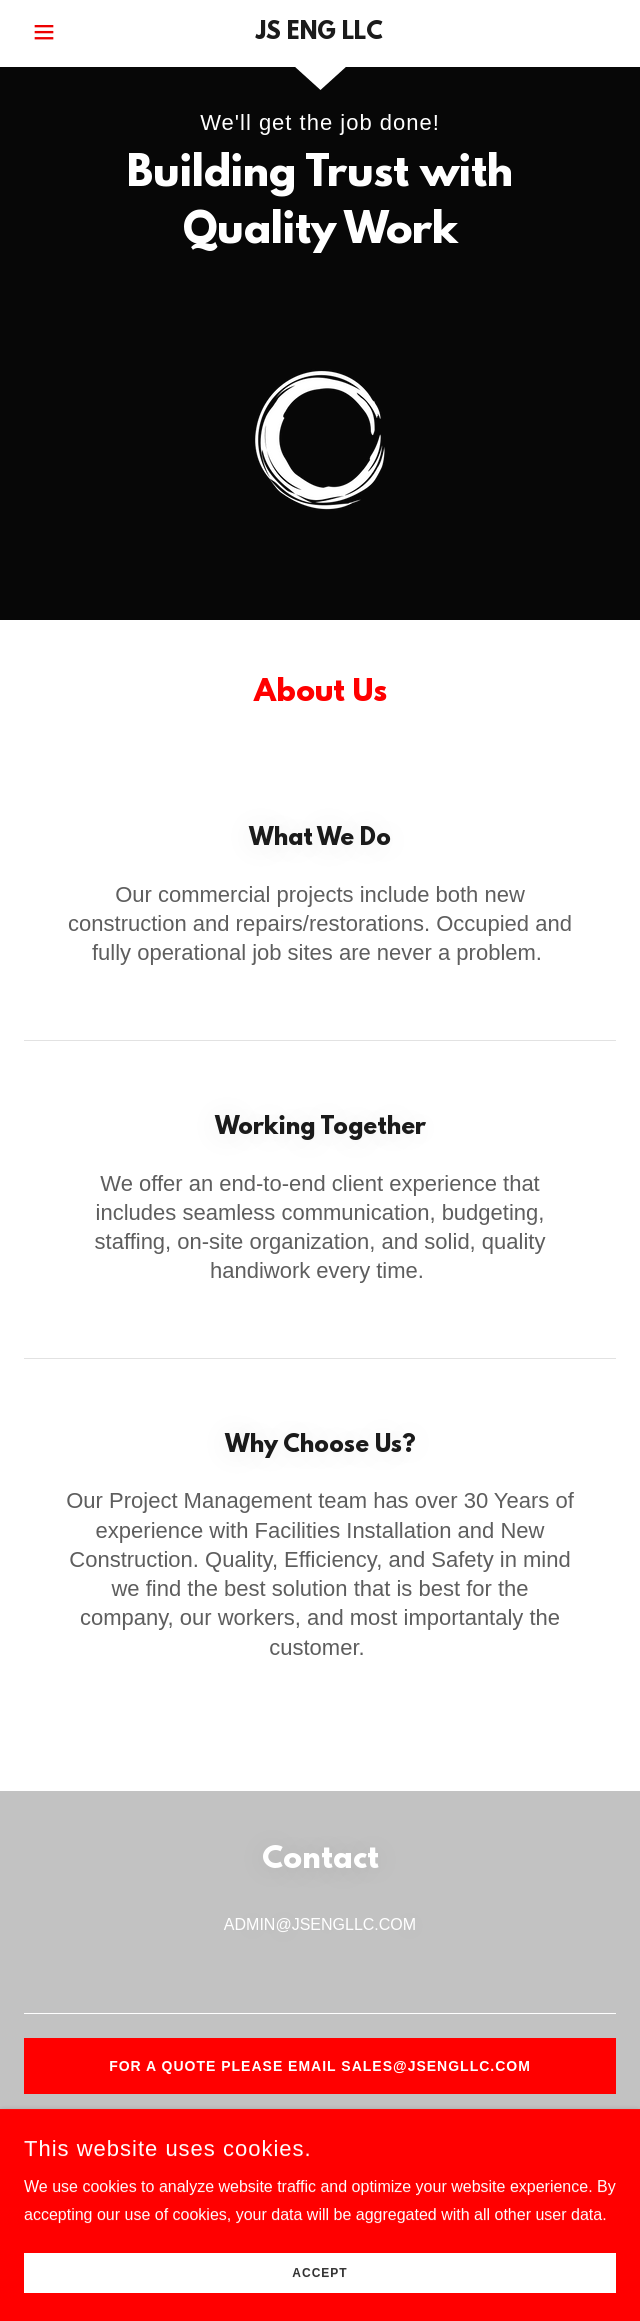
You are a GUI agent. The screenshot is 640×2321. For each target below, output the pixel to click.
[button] (71, 32)
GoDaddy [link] (367, 2256)
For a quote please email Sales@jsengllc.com (320, 2066)
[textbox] (320, 1982)
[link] (319, 34)
